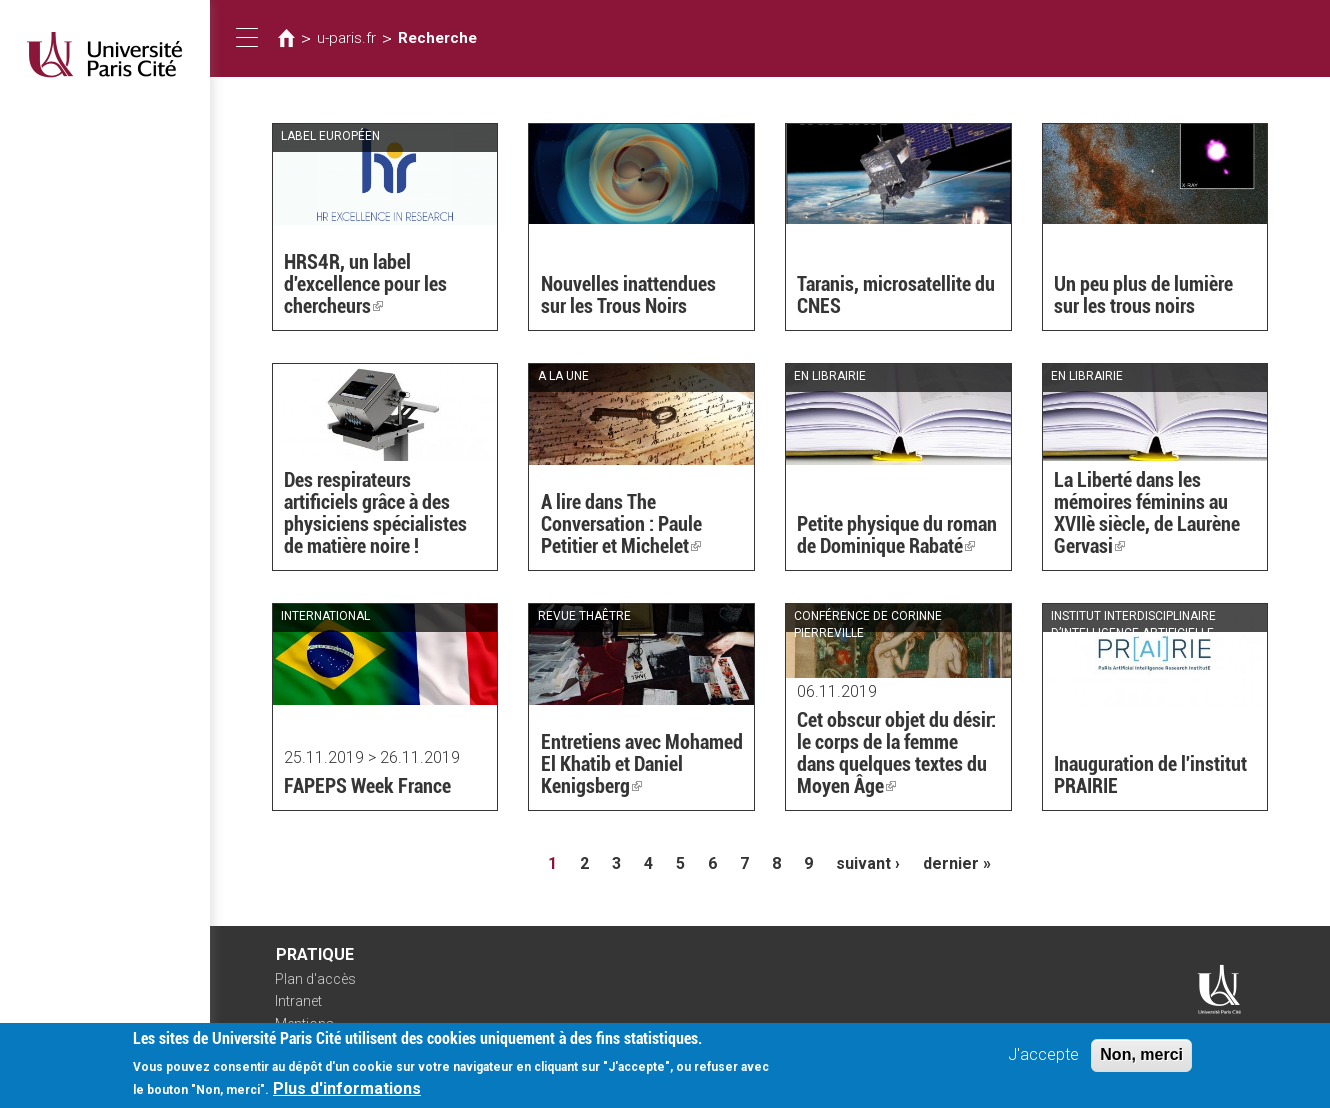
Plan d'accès (315, 979)
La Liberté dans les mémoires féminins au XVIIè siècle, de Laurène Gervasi (1147, 513)
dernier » (957, 863)
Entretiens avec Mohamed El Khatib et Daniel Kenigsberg (642, 764)
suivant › (868, 863)
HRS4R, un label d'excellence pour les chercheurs (365, 284)
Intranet (298, 1001)
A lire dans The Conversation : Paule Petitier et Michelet (621, 524)
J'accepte (1043, 1062)
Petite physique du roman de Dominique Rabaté (897, 535)
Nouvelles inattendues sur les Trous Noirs (628, 295)
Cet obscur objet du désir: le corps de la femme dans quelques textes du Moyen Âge (896, 753)
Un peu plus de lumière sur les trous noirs (1143, 295)
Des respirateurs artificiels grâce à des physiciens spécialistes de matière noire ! (375, 513)
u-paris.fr (346, 38)
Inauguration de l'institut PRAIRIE (1150, 775)
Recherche (437, 38)
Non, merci (1141, 1062)
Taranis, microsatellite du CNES (896, 295)
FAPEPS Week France (367, 786)
